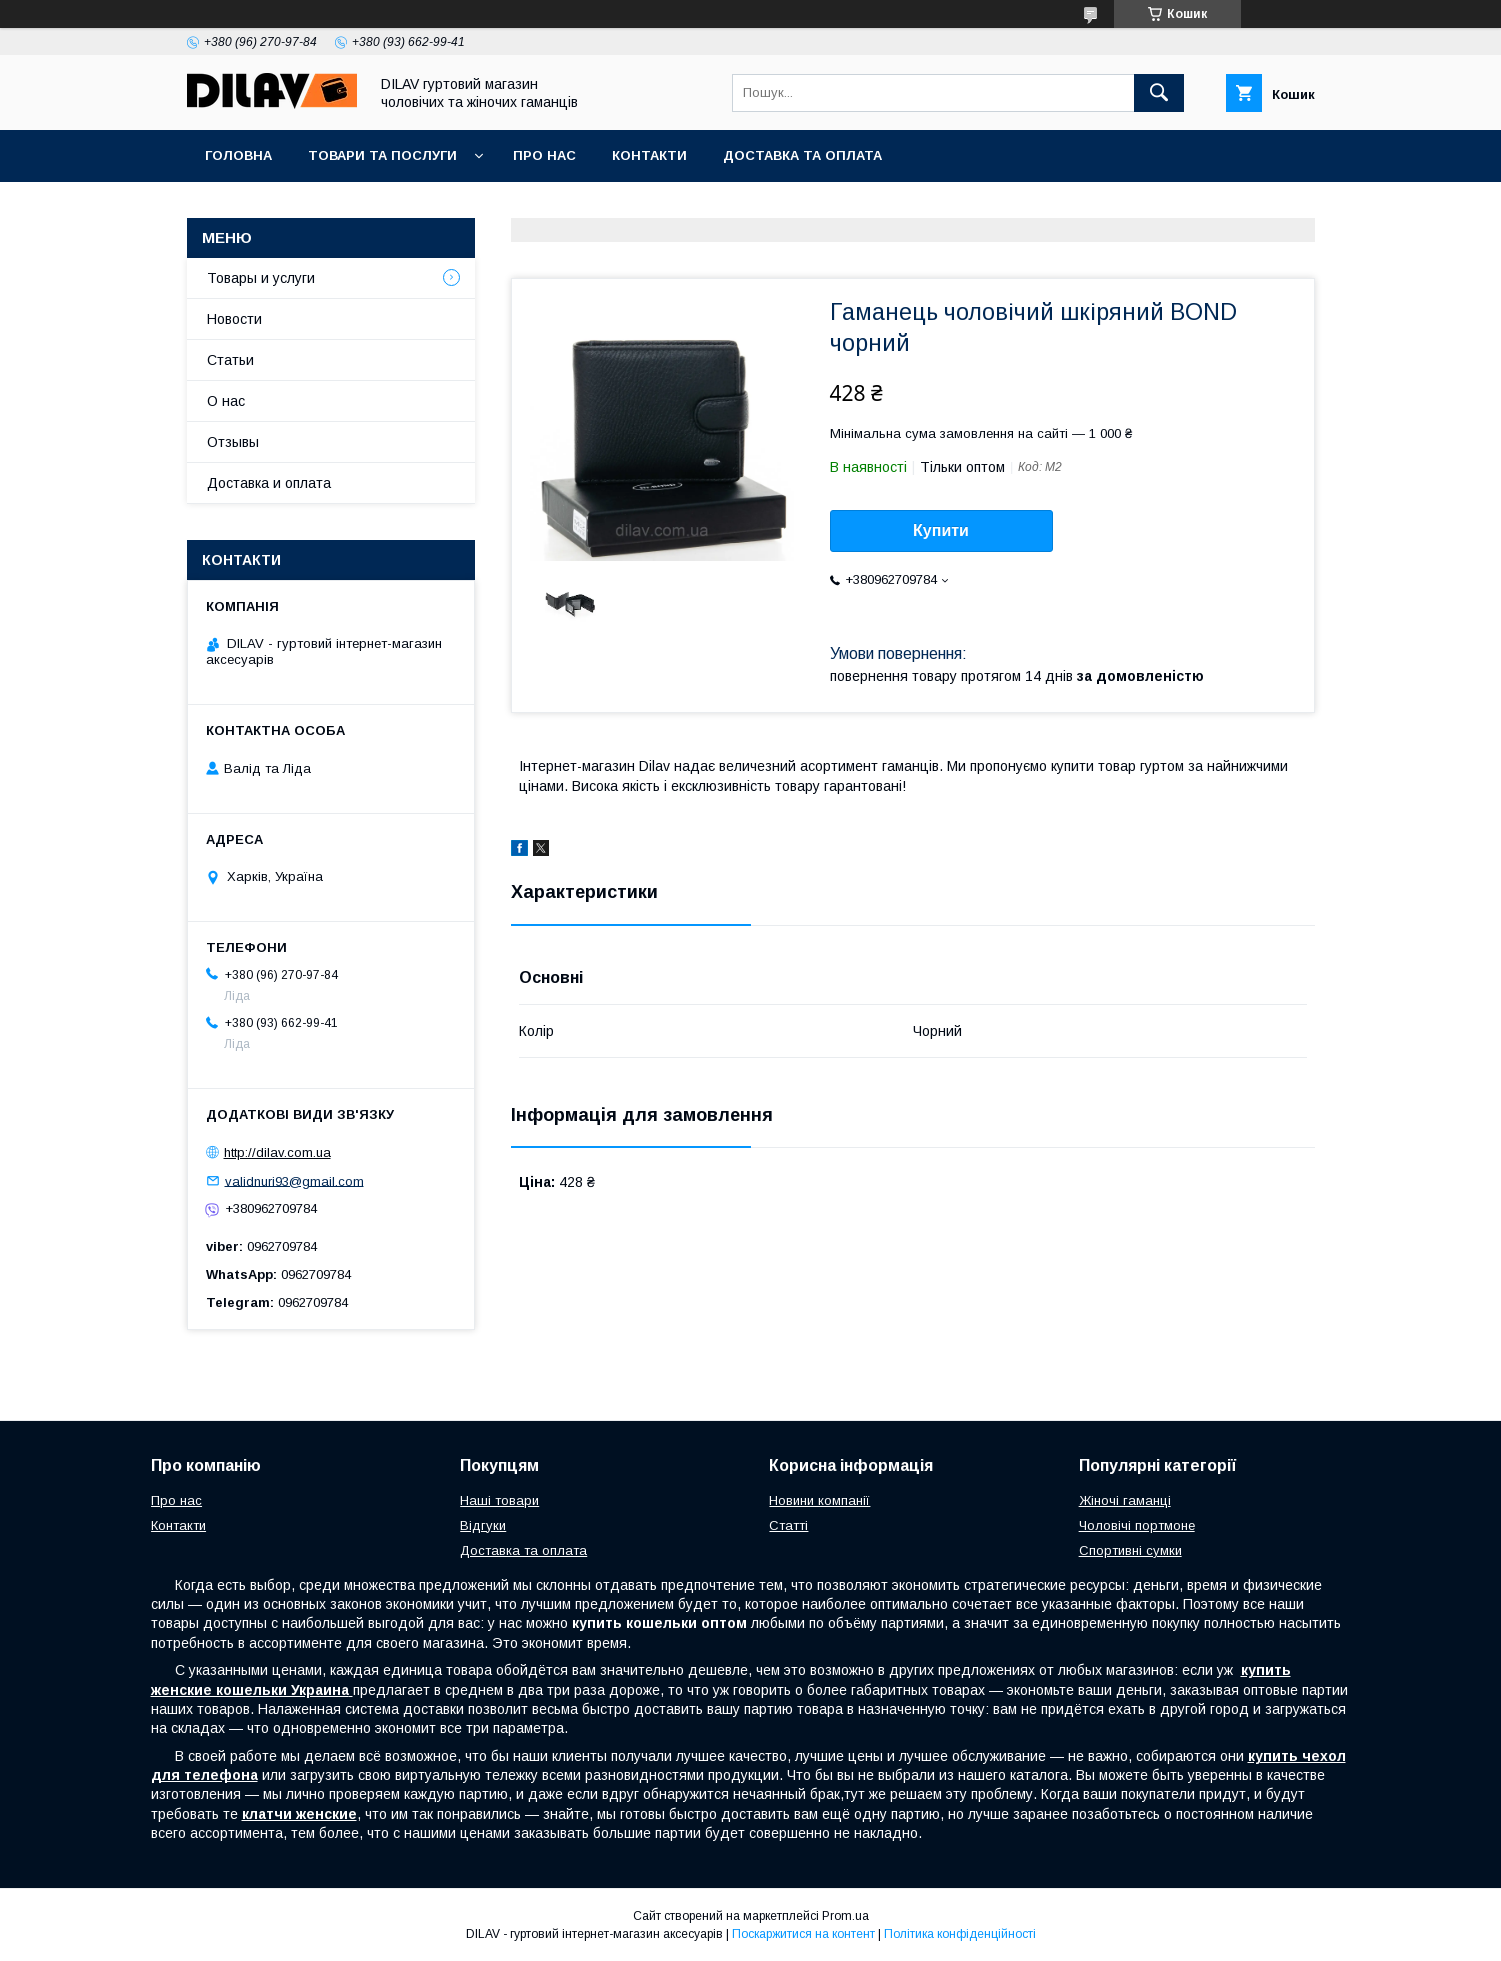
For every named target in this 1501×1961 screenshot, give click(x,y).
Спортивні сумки (1130, 1550)
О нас (226, 401)
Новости (234, 319)
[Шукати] (1159, 93)
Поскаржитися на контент (803, 1934)
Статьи (230, 360)
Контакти (649, 155)
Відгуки (483, 1525)
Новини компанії (819, 1500)
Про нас (544, 155)
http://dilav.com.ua (277, 1152)
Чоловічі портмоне (1137, 1525)
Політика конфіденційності (960, 1934)
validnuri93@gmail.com (294, 1180)
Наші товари (499, 1500)
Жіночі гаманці (1125, 1500)
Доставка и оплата (269, 483)
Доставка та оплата (802, 155)
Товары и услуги (261, 278)
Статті (788, 1525)
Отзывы (233, 442)
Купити (941, 530)
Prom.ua (845, 1916)
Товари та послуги (382, 155)
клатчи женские (299, 1814)
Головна (238, 155)
